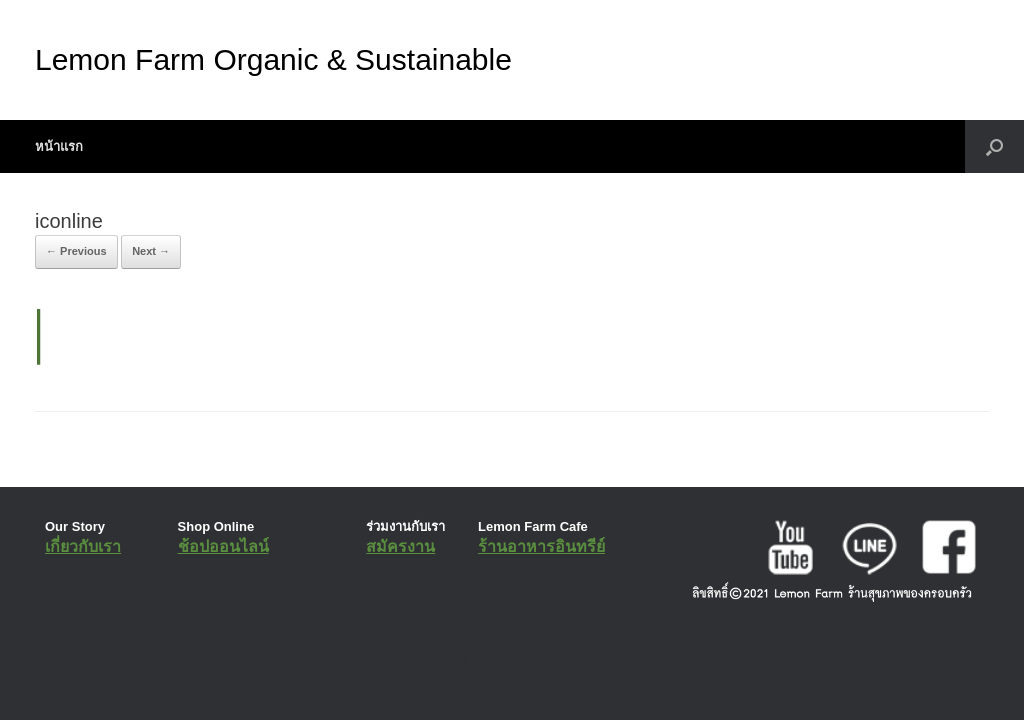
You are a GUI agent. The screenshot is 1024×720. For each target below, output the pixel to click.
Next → (151, 251)
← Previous (76, 251)
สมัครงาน (400, 546)
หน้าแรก (59, 146)
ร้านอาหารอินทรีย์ (541, 546)
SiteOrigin (497, 662)
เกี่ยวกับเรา (83, 546)
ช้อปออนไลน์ (223, 546)
